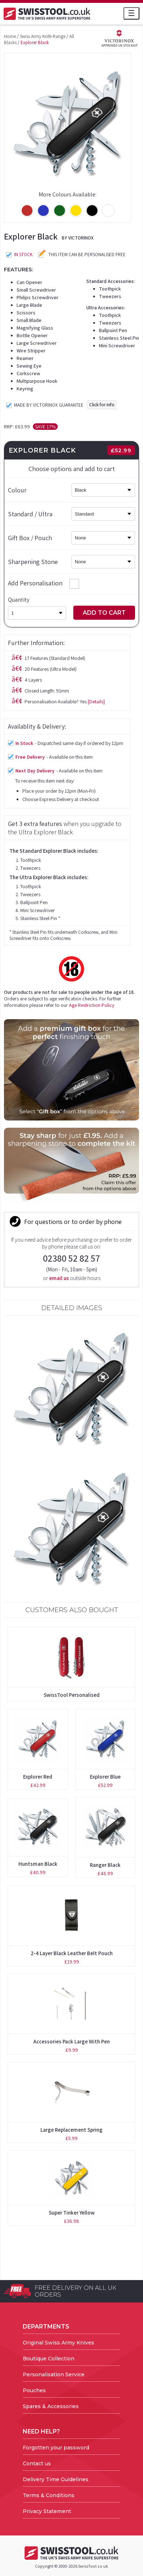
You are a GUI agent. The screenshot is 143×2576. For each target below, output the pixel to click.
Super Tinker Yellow (72, 2212)
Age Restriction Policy (91, 1005)
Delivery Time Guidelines (55, 2479)
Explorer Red (37, 1776)
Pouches (34, 2390)
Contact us (37, 2463)
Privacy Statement (47, 2511)
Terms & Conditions (48, 2495)
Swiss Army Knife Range (42, 36)
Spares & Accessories (51, 2406)
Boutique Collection (48, 2358)
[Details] (96, 701)
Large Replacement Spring (71, 2129)
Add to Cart (104, 612)
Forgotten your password (56, 2447)
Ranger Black (105, 1864)
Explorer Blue (105, 1776)
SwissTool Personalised (72, 1694)
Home (10, 36)
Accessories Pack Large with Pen (71, 2041)
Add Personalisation (43, 583)
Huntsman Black (37, 1863)
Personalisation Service (53, 2374)
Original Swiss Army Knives (58, 2342)
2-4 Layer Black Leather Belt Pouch (72, 1953)
